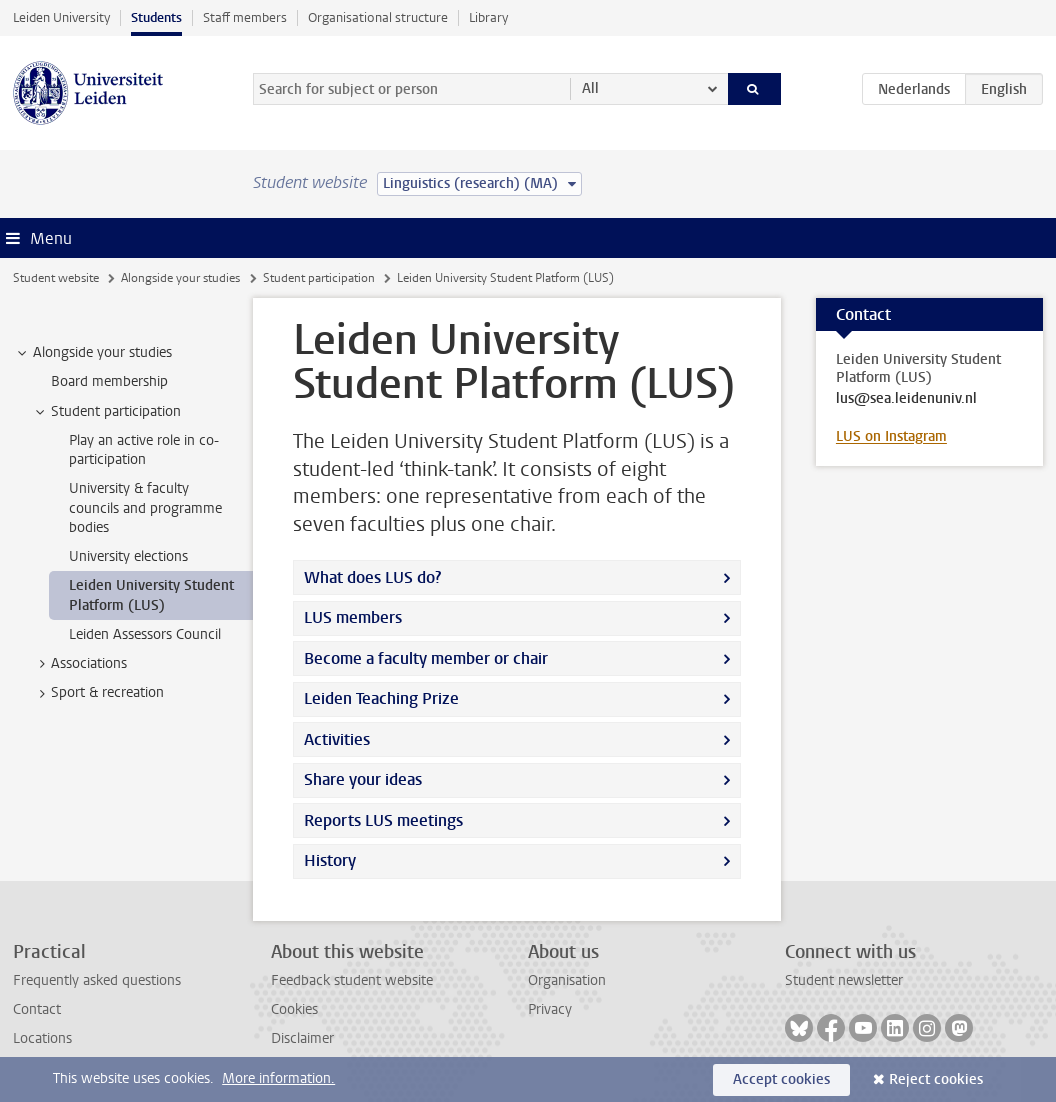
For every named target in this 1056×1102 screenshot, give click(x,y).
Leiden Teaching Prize (381, 698)
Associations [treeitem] (79, 664)
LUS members (353, 617)
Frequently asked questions (97, 980)
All (590, 88)
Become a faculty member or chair (426, 658)
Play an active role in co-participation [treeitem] (144, 450)
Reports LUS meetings (383, 820)
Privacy (550, 1009)
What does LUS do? (372, 577)
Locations (42, 1038)
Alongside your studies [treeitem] (93, 353)
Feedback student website (352, 980)
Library (488, 17)
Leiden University (61, 17)
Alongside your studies (180, 278)
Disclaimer (302, 1038)
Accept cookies (781, 1079)
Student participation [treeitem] (106, 412)
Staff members (245, 17)
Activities (337, 739)
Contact (37, 1009)
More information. (278, 1078)
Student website (56, 278)
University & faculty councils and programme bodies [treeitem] (145, 508)
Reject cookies (936, 1079)
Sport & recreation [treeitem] (98, 693)
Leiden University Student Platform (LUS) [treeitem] (151, 595)
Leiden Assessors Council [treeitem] (145, 634)
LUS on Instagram (891, 436)
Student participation (319, 278)
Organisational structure (378, 17)
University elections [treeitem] (128, 556)
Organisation (567, 980)
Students (156, 17)
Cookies (294, 1009)
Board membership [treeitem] (109, 381)
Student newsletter (844, 980)
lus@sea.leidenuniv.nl (906, 399)
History (330, 860)
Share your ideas (363, 779)
